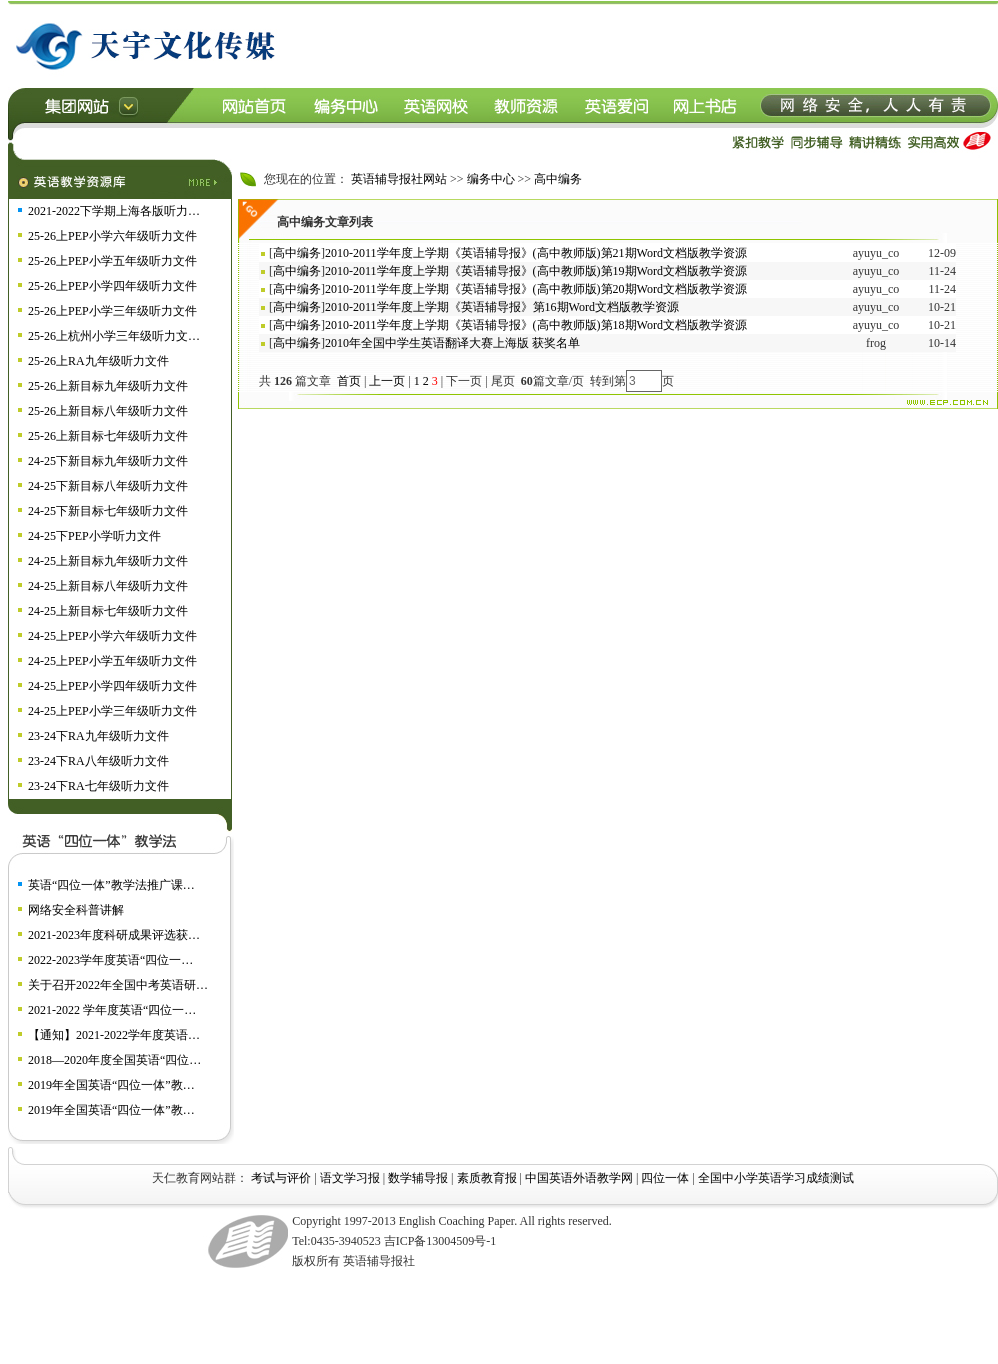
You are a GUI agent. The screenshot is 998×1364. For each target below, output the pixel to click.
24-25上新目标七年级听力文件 (108, 611)
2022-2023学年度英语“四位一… (110, 960)
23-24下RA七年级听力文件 (98, 786)
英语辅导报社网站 (399, 179)
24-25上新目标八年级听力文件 (108, 586)
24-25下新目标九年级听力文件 (108, 461)
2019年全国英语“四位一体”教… (111, 1085)
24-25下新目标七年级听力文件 (108, 511)
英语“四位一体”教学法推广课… (111, 885)
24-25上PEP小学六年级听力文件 (112, 636)
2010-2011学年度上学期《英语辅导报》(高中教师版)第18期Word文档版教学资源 (536, 325)
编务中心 (491, 179)
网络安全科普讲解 (76, 910)
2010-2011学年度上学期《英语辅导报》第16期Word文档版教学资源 (502, 307)
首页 (349, 381)
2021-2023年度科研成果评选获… (114, 935)
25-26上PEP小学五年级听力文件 (112, 261)
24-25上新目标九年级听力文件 (108, 561)
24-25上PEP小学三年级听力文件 (112, 711)
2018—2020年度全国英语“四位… (114, 1060)
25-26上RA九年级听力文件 (98, 361)
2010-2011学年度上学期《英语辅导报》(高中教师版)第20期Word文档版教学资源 (536, 289)
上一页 (387, 381)
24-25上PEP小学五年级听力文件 (112, 661)
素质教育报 (487, 1178)
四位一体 (665, 1178)
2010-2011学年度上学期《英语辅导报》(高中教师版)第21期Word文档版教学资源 (536, 253)
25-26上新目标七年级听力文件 (108, 436)
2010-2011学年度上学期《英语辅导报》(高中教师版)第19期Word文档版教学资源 (536, 271)
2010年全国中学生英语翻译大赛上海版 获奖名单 (452, 343)
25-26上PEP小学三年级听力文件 (112, 311)
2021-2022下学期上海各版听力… (114, 211)
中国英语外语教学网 (579, 1178)
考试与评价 (281, 1178)
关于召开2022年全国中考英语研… (118, 985)
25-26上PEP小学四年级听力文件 (112, 286)
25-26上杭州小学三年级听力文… (114, 336)
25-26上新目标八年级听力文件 (108, 411)
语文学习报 (350, 1178)
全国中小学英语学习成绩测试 (776, 1178)
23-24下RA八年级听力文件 (98, 761)
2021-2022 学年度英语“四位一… (112, 1010)
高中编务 (558, 179)
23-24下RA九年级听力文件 (98, 736)
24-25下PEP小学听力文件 (94, 536)
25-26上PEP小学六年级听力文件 (112, 236)
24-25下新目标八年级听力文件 (108, 486)
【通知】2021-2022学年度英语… (114, 1035)
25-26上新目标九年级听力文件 (108, 386)
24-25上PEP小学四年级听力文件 (112, 686)
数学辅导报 (418, 1178)
